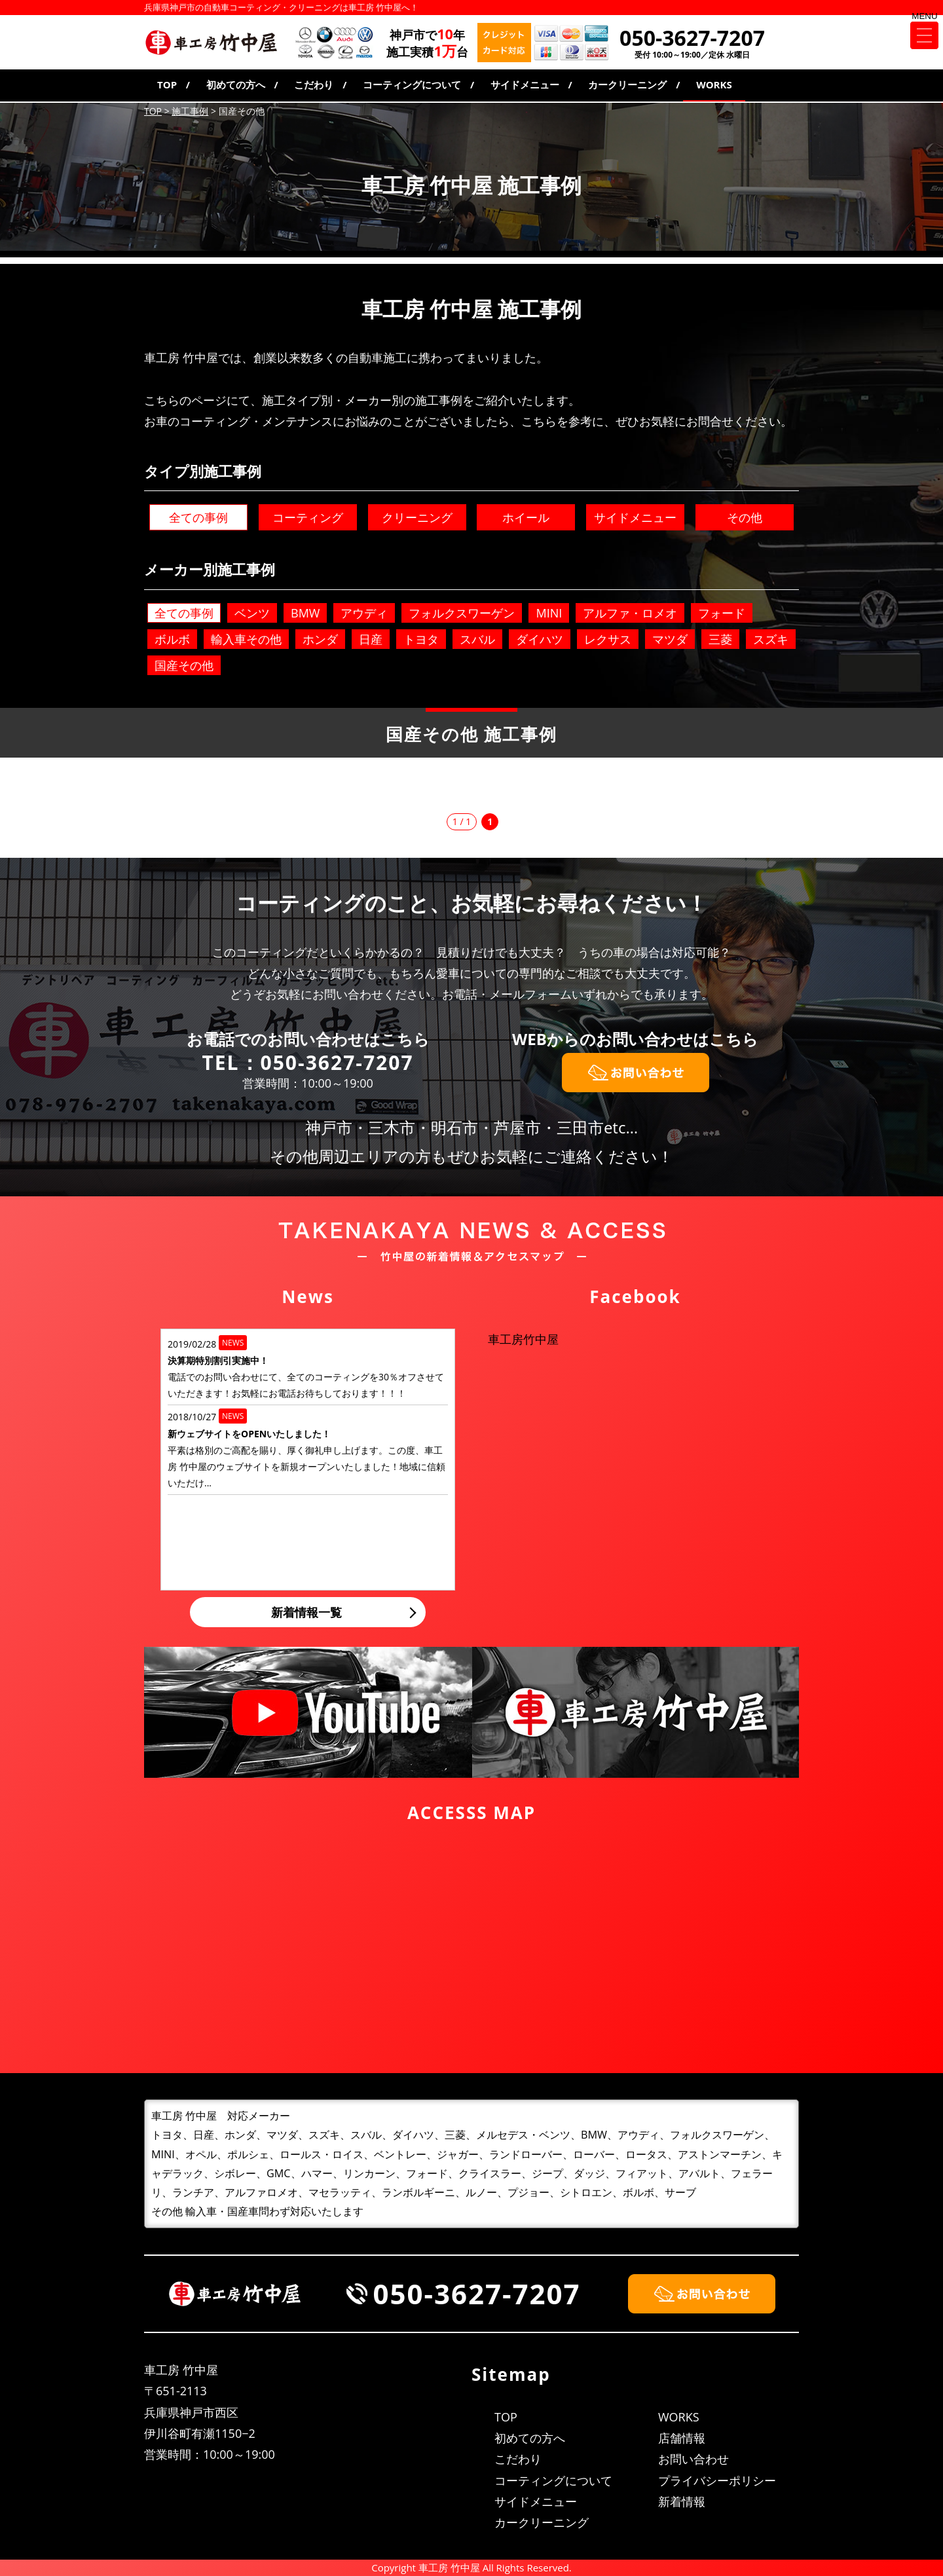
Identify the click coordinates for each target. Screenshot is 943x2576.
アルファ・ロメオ (630, 613)
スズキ (770, 639)
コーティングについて (412, 84)
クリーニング (417, 517)
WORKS (714, 84)
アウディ (364, 613)
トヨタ (421, 639)
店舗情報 (681, 2438)
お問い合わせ (693, 2459)
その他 (744, 517)
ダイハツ (539, 639)
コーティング (307, 517)
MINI (549, 613)
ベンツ (252, 613)
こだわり (313, 84)
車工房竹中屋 (523, 1339)
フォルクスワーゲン (462, 613)
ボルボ (172, 639)
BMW (305, 613)
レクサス (607, 639)
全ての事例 (198, 517)
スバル (477, 639)
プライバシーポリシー (717, 2480)
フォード (721, 613)
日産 (370, 639)
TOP (167, 84)
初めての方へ (235, 84)
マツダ (670, 639)
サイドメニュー (524, 84)
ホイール (525, 517)
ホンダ (320, 639)
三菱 (720, 639)
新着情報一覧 (306, 1612)
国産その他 (184, 665)
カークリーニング (627, 84)
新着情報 (681, 2501)
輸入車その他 (246, 639)
